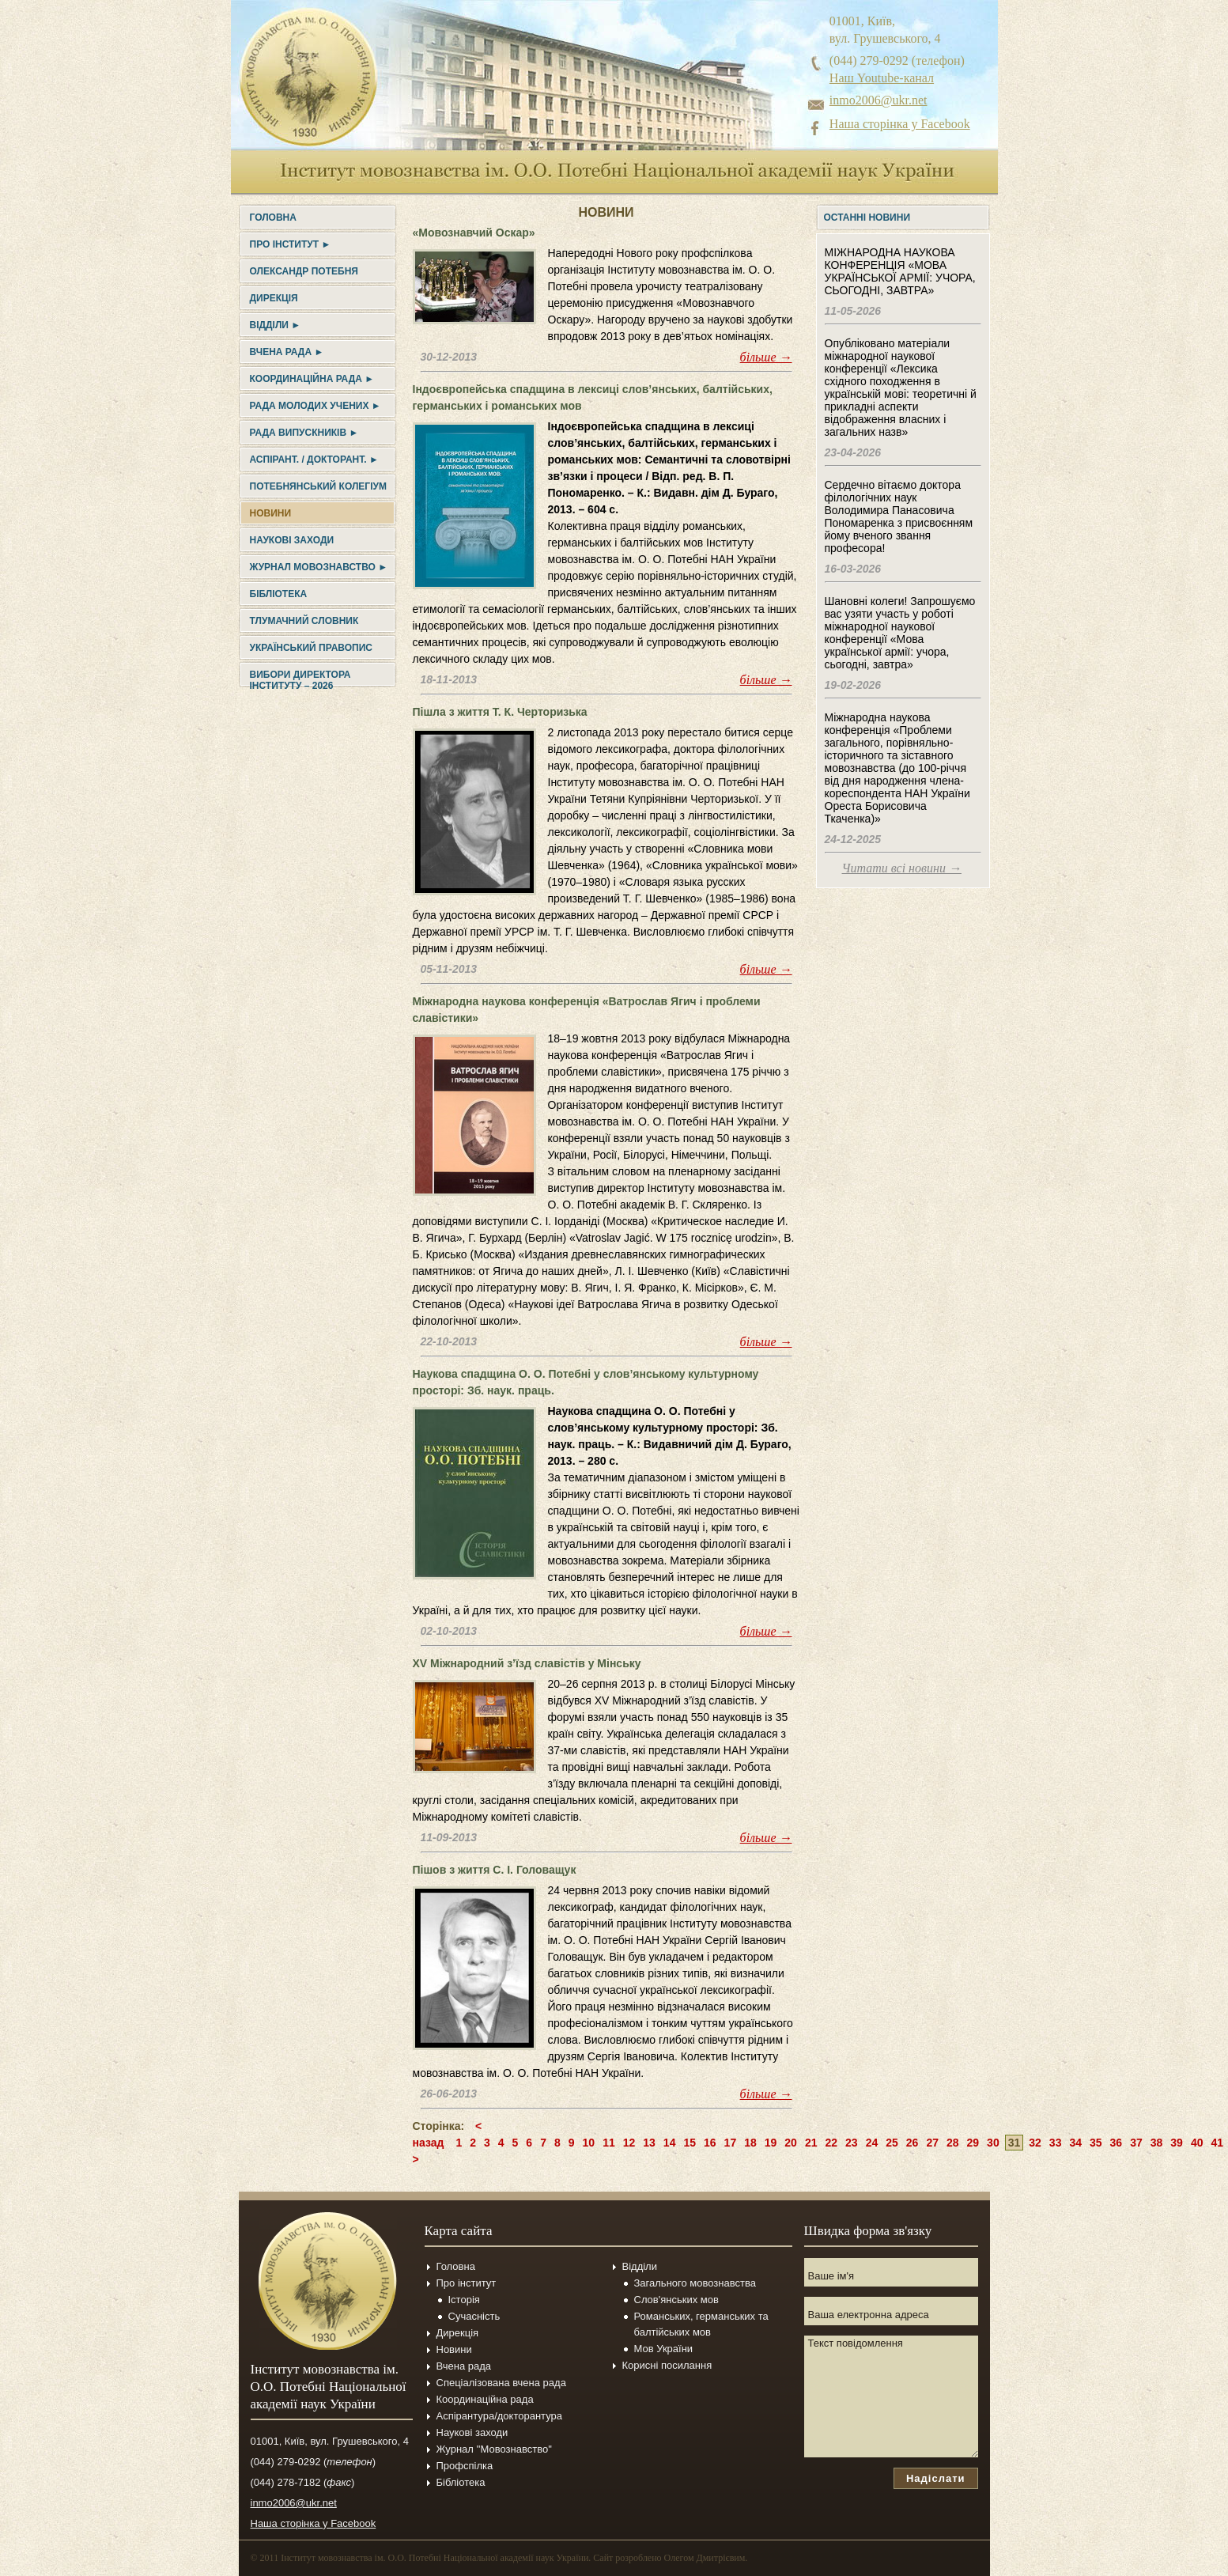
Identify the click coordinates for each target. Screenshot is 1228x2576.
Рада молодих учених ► (315, 405)
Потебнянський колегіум (318, 486)
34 (1075, 2142)
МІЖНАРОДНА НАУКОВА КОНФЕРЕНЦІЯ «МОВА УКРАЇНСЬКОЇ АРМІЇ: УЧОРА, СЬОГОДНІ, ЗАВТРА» (900, 271)
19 (771, 2142)
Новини (271, 513)
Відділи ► (275, 325)
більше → (766, 357)
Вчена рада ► (287, 351)
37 (1136, 2142)
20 (790, 2142)
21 (811, 2142)
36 (1116, 2142)
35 (1096, 2142)
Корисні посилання (667, 2365)
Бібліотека (279, 594)
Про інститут (466, 2283)
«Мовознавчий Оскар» (474, 232)
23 (851, 2142)
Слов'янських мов (676, 2300)
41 (1217, 2142)
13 (649, 2142)
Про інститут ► (290, 244)
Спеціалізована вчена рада (501, 2383)
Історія (464, 2300)
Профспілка (464, 2466)
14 (669, 2142)
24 (872, 2142)
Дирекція (274, 298)
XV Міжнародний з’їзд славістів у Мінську (527, 1663)
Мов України (663, 2349)
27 (932, 2142)
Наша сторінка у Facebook (899, 124)
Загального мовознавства (695, 2283)
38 (1157, 2142)
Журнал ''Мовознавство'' (494, 2449)
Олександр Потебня (304, 271)
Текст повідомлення (891, 2396)
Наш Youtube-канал (881, 78)
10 (589, 2142)
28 (953, 2142)
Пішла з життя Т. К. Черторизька (500, 711)
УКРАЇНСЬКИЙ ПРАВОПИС (311, 647)
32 (1035, 2142)
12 (629, 2142)
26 (912, 2142)
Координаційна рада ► (312, 378)
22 (831, 2142)
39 (1176, 2142)
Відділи (639, 2266)
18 (750, 2142)
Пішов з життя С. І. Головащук (494, 1869)
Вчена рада (464, 2366)
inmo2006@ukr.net (878, 100)
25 (892, 2142)
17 (730, 2142)
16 (710, 2142)
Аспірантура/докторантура (499, 2416)
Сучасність (474, 2316)
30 (993, 2142)
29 (973, 2142)
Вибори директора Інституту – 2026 (300, 680)
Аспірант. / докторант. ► (314, 459)
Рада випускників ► (304, 432)
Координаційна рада (485, 2399)
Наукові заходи (292, 540)
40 (1197, 2142)
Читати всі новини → (902, 868)
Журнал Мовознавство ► (319, 567)
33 (1055, 2142)
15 (689, 2142)
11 (609, 2142)
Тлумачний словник (304, 620)
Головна (273, 217)
